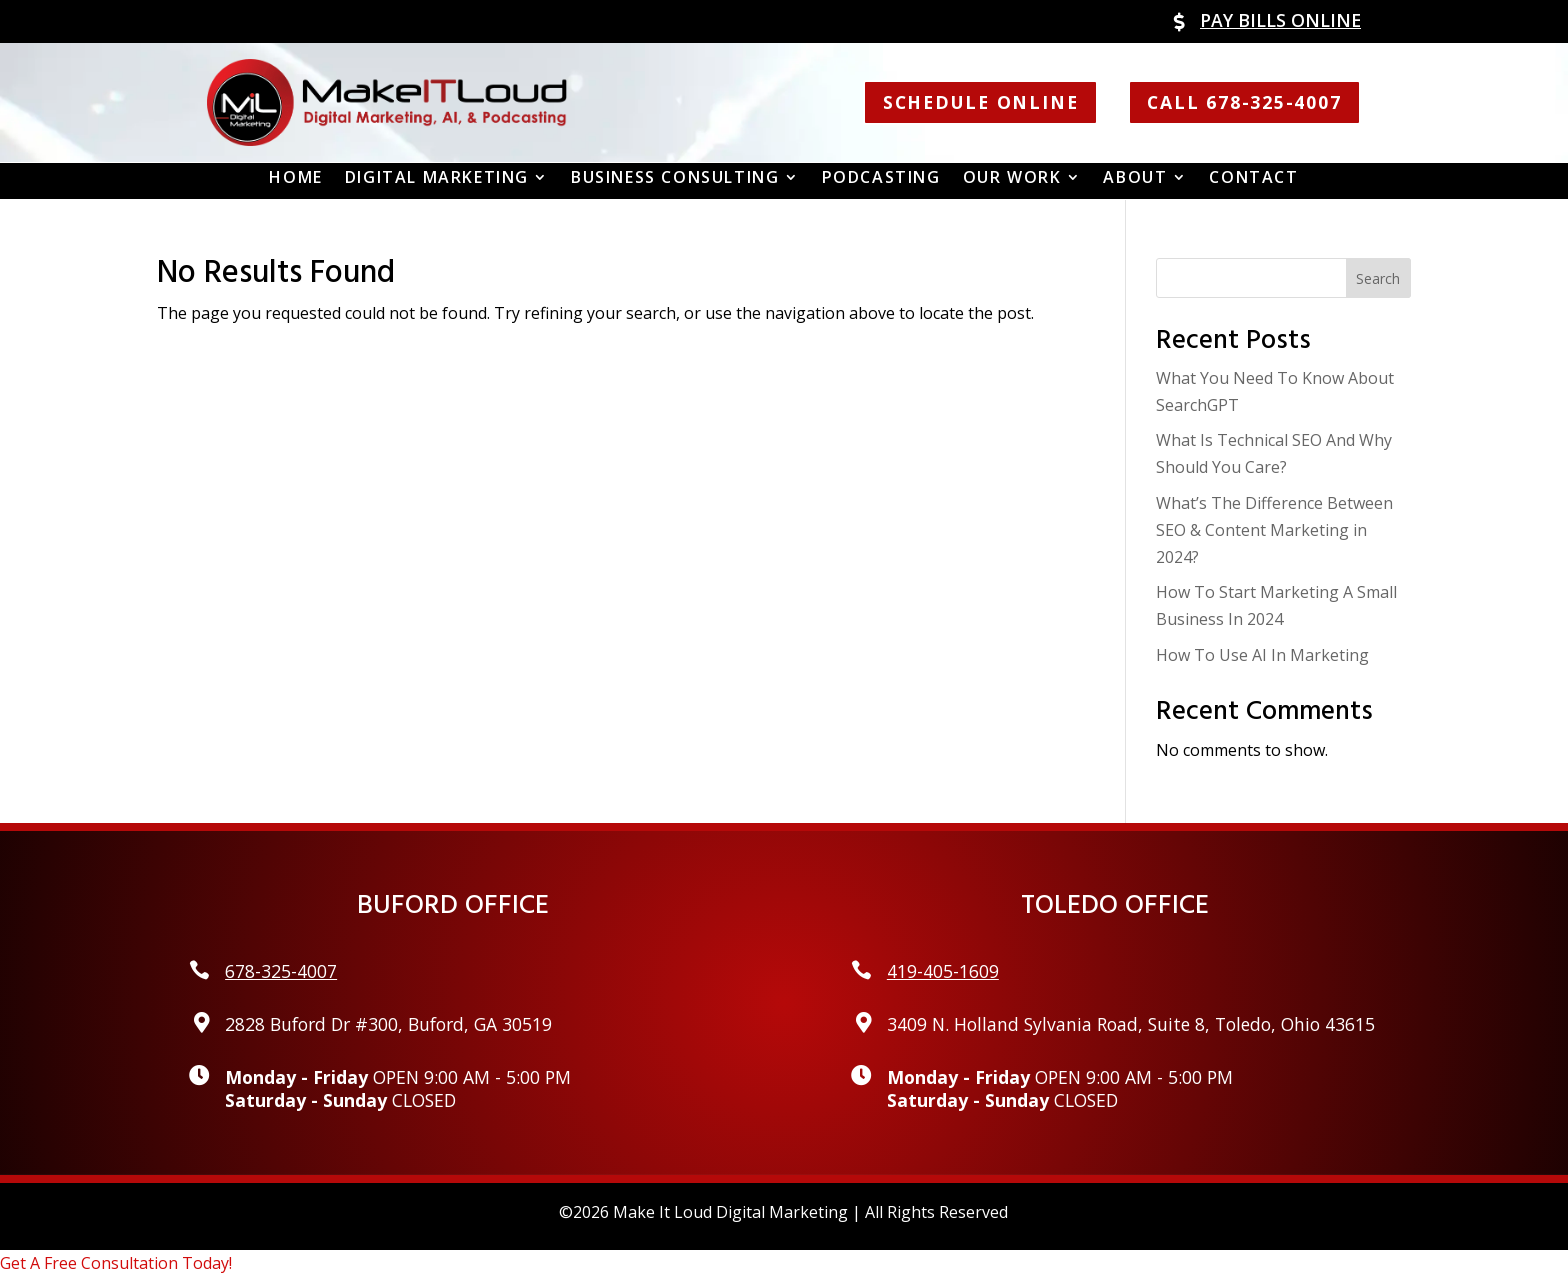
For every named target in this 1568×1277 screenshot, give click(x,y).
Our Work (1012, 178)
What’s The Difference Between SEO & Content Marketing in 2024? (1274, 530)
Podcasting (881, 178)
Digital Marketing (437, 178)
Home (295, 178)
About (1135, 178)
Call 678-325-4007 (1244, 102)
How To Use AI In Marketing (1262, 655)
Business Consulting (675, 178)
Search (1378, 278)
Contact (1253, 178)
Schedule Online (980, 102)
